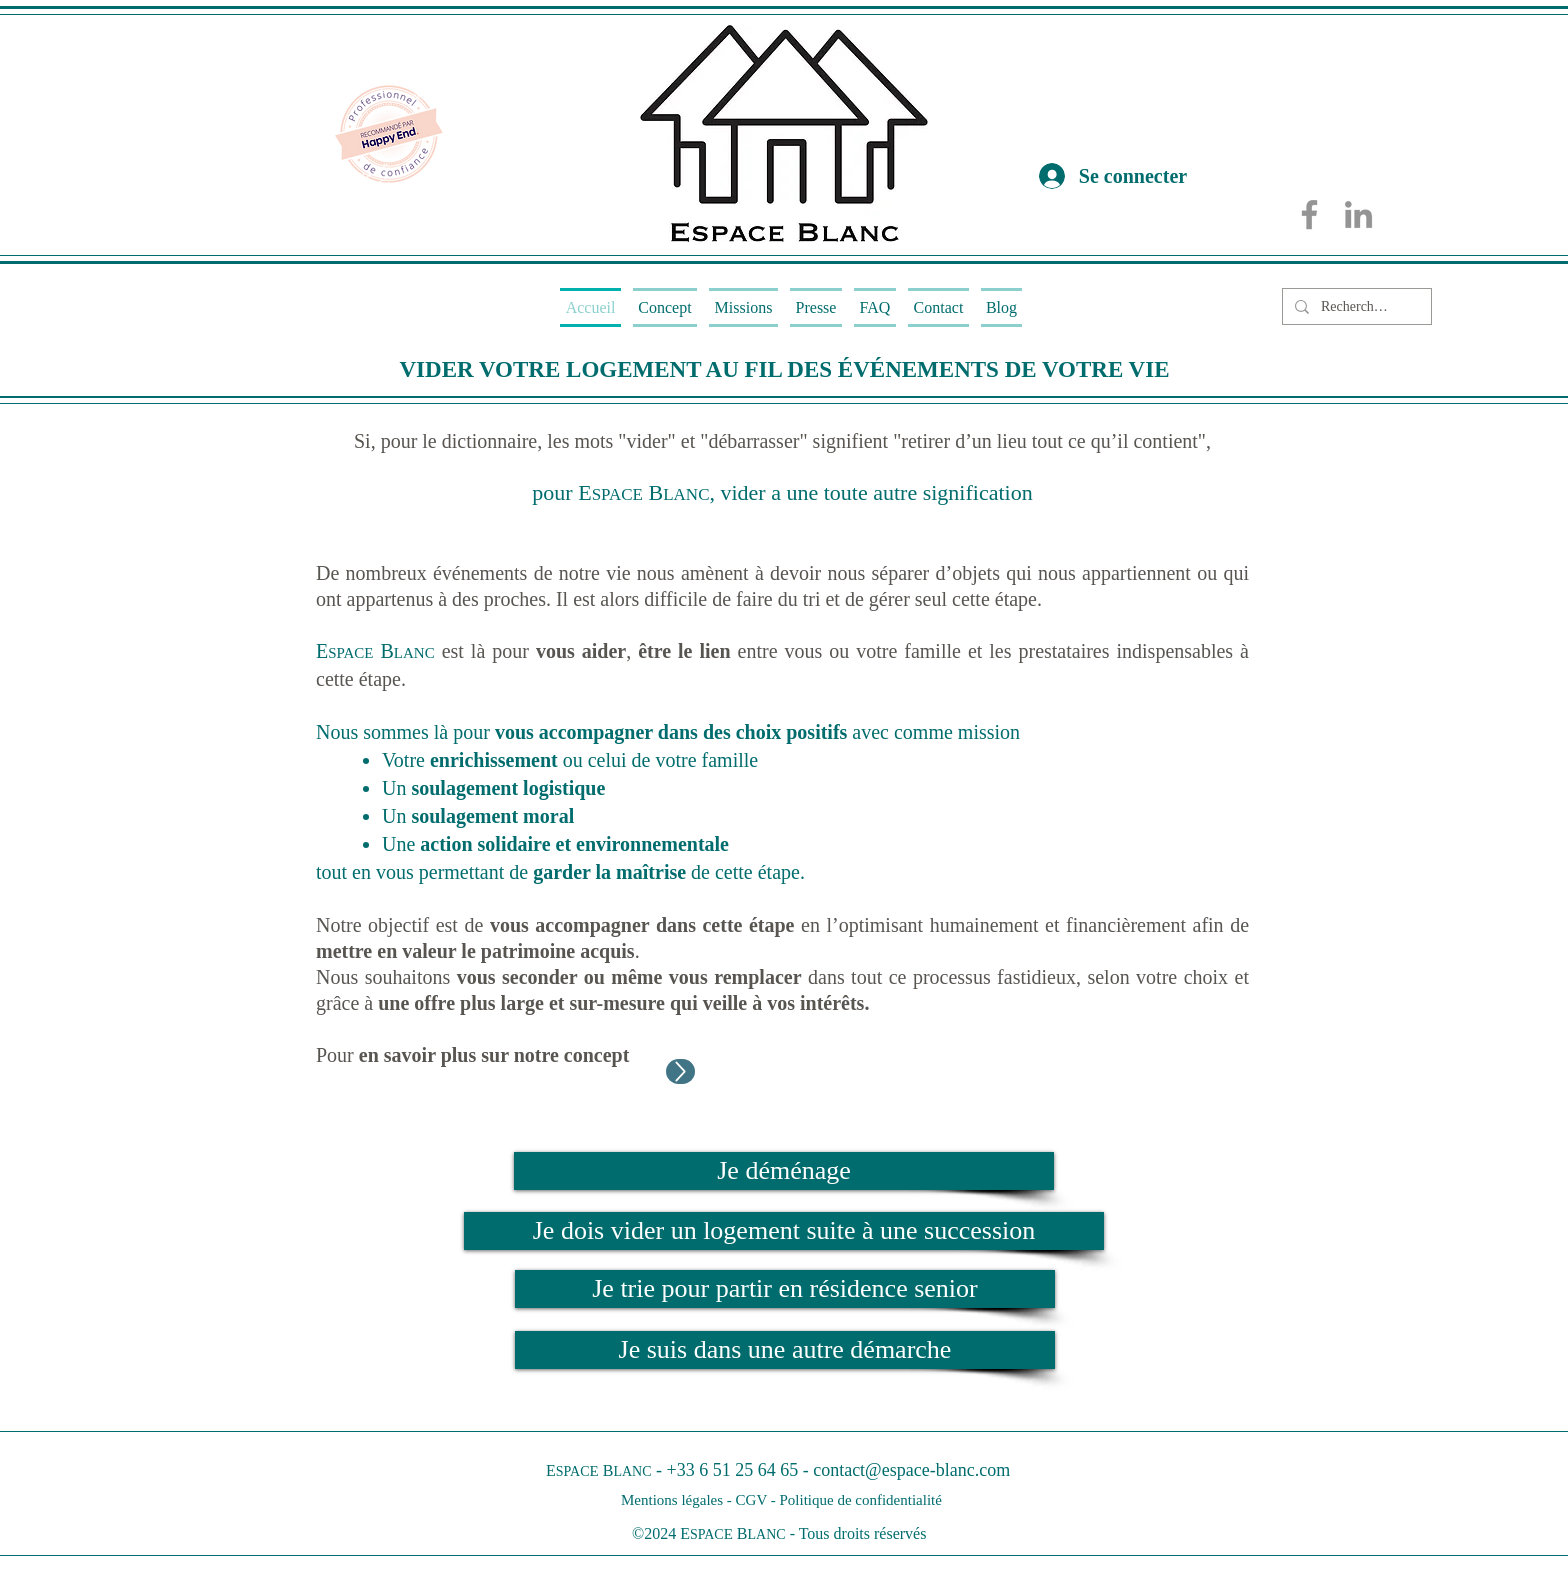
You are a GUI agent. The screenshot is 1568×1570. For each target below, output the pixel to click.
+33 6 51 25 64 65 (733, 1470)
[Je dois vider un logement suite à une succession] (784, 1231)
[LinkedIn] (1358, 214)
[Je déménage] (784, 1171)
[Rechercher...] (1355, 307)
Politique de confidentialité (860, 1500)
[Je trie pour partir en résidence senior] (785, 1289)
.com (993, 1470)
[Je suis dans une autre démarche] (785, 1350)
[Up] (680, 1071)
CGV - (758, 1500)
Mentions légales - (678, 1500)
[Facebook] (1309, 214)
